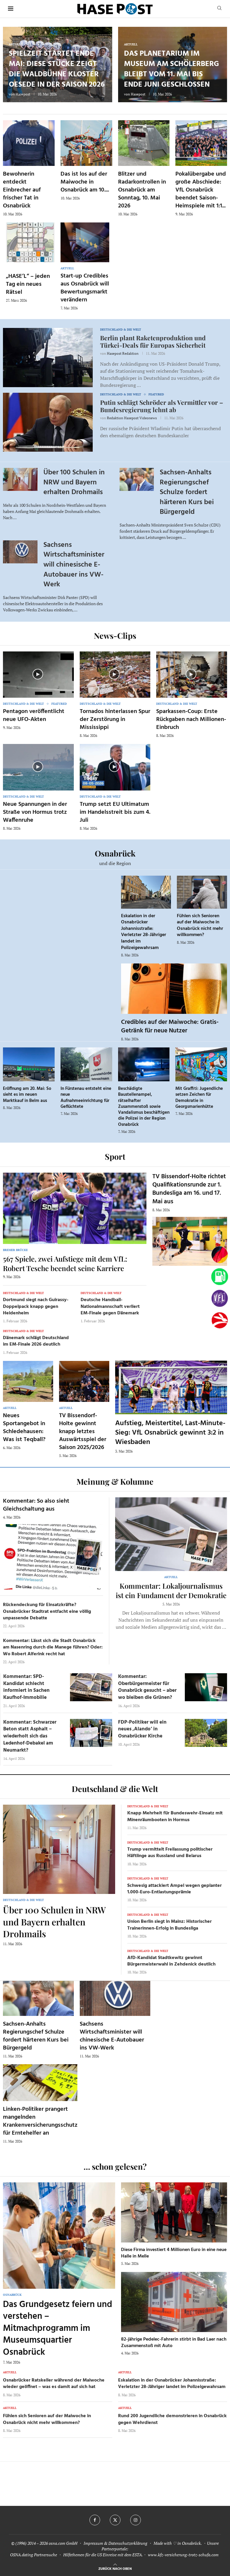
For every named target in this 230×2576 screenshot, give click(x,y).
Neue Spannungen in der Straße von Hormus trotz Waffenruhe (35, 812)
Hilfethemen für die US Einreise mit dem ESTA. (103, 2554)
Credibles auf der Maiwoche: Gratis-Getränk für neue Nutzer (169, 1026)
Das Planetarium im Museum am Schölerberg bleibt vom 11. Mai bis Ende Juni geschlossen (171, 69)
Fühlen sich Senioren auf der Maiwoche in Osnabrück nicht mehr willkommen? (200, 925)
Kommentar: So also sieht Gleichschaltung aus (36, 1505)
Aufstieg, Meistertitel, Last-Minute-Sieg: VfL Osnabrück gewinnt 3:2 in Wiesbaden (170, 1433)
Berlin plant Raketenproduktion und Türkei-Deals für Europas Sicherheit (153, 341)
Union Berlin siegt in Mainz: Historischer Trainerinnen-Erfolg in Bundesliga (169, 1925)
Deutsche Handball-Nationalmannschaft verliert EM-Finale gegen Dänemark (110, 1306)
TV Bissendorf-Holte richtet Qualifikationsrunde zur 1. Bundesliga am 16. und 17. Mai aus (189, 1189)
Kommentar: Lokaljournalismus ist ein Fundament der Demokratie (171, 1590)
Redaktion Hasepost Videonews (132, 418)
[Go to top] (115, 2568)
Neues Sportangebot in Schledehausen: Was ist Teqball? (24, 1427)
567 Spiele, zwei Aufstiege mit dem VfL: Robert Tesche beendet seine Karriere (65, 1263)
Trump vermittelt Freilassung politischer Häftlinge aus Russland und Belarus (170, 1853)
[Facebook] (94, 2520)
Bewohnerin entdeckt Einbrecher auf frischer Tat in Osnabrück (22, 190)
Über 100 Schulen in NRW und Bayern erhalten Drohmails (74, 482)
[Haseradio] (220, 1320)
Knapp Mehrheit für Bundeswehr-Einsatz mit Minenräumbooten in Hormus (175, 1816)
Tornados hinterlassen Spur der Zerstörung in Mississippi (115, 719)
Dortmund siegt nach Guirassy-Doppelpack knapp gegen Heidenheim (35, 1306)
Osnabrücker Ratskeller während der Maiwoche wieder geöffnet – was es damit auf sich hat (54, 2384)
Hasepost (23, 94)
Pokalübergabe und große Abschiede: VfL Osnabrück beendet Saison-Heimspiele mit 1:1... (200, 190)
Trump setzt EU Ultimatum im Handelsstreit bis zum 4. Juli (115, 812)
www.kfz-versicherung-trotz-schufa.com (183, 2554)
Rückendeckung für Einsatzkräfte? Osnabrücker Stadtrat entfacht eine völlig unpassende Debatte (47, 1611)
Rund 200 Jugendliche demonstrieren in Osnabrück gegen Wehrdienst (172, 2419)
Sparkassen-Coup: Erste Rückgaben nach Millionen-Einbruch (191, 719)
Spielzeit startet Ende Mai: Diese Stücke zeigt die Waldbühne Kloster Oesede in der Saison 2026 (57, 69)
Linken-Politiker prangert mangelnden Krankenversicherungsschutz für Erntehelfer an (40, 2121)
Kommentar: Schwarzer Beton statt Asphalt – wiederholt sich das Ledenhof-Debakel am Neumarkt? (29, 1736)
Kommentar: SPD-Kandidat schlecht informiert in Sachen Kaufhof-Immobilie (26, 1687)
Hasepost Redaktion (122, 353)
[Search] (219, 8)
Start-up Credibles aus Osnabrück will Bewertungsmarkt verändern (85, 288)
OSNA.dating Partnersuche (33, 2554)
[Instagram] (135, 2520)
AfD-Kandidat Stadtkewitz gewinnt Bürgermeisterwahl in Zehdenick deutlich (171, 1961)
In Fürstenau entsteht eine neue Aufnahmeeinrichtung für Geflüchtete (86, 1097)
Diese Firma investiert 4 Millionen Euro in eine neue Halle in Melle (173, 2253)
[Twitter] (115, 2520)
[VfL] (220, 1298)
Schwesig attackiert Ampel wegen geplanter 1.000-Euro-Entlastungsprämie (174, 1889)
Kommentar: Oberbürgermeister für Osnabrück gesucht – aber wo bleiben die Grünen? (147, 1687)
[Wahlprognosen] (220, 1255)
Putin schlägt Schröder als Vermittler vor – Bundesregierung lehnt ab (161, 406)
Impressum (93, 2543)
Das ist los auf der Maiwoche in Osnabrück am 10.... (85, 182)
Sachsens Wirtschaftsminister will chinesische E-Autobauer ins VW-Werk (73, 564)
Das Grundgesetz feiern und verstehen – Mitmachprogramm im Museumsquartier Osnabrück (57, 2328)
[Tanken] (220, 1276)
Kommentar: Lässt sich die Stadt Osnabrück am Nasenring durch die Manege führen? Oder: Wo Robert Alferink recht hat (53, 1647)
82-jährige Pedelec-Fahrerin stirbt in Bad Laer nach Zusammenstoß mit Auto (173, 2343)
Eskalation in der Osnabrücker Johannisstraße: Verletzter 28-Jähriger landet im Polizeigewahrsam (143, 932)
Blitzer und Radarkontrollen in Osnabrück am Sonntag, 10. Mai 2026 (142, 190)
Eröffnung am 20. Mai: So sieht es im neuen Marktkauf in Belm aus (27, 1094)
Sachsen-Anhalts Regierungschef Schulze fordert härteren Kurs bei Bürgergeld (187, 492)
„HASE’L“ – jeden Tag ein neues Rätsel (28, 284)
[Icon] (37, 674)
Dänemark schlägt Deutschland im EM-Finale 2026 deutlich (36, 1341)
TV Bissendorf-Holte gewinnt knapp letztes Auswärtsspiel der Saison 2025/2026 (82, 1431)
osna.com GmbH (63, 2543)
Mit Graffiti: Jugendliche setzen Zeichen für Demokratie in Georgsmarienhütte (199, 1097)
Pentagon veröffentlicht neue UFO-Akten (33, 715)
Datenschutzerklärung (127, 2543)
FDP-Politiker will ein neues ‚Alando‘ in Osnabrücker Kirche (142, 1729)
